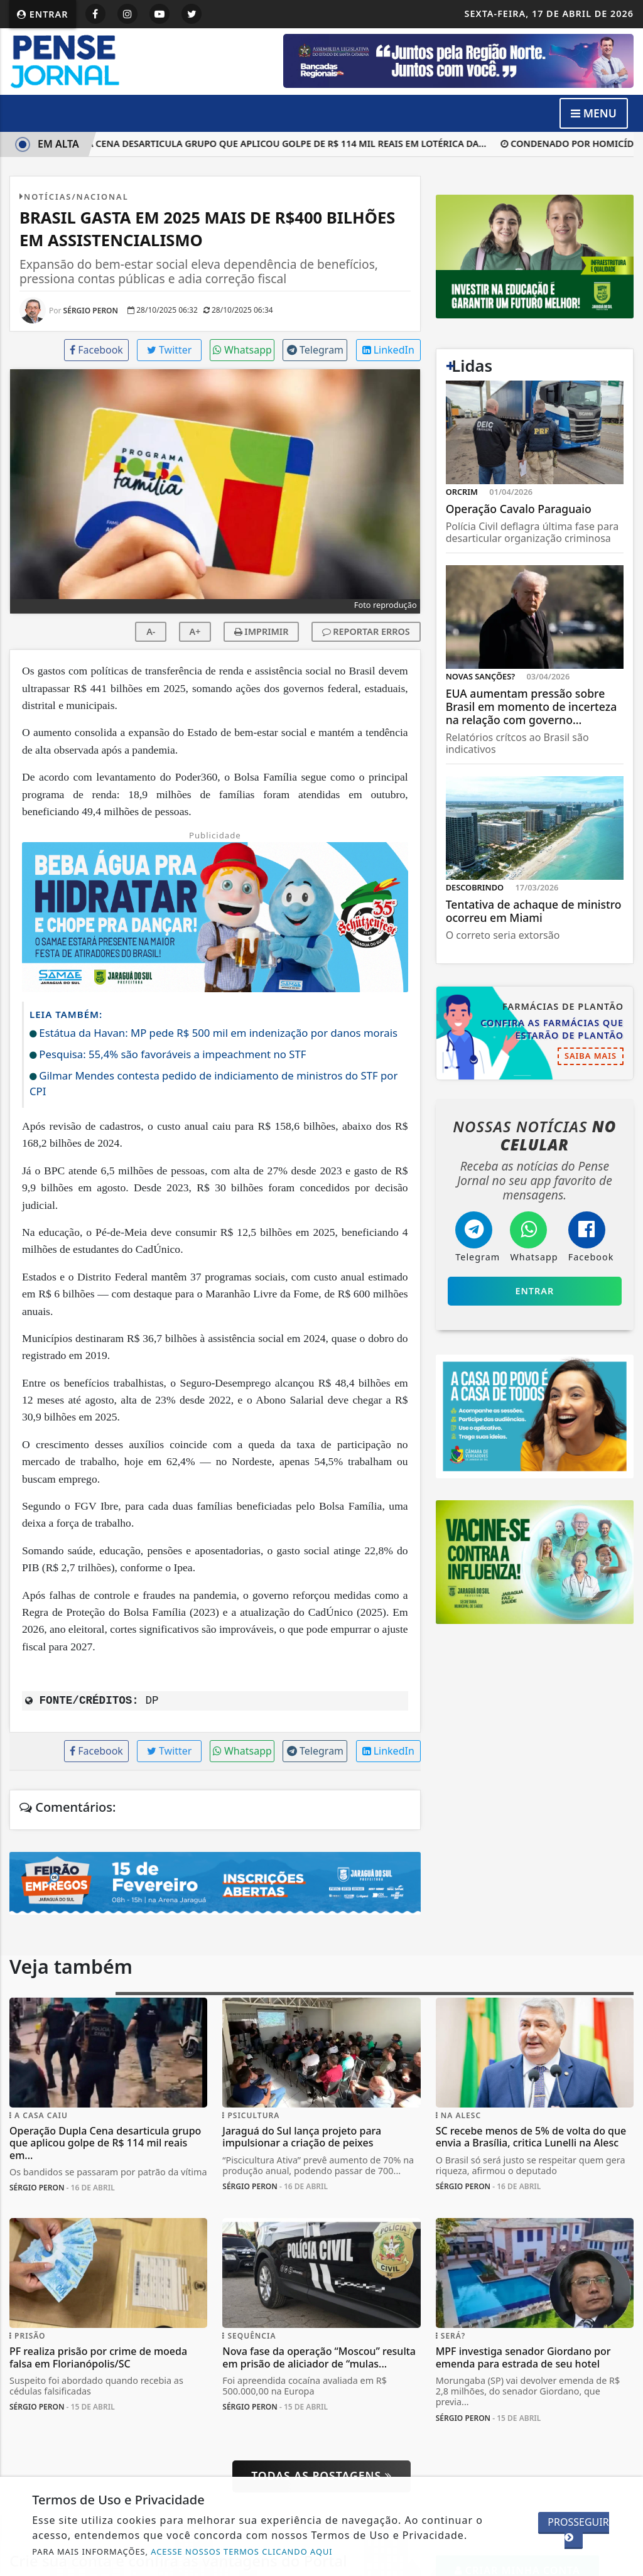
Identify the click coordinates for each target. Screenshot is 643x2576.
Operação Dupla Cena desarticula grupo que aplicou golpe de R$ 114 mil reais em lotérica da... (253, 143)
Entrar (42, 14)
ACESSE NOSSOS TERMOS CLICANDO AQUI (241, 2551)
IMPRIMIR (261, 631)
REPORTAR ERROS (366, 631)
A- (150, 631)
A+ (195, 631)
